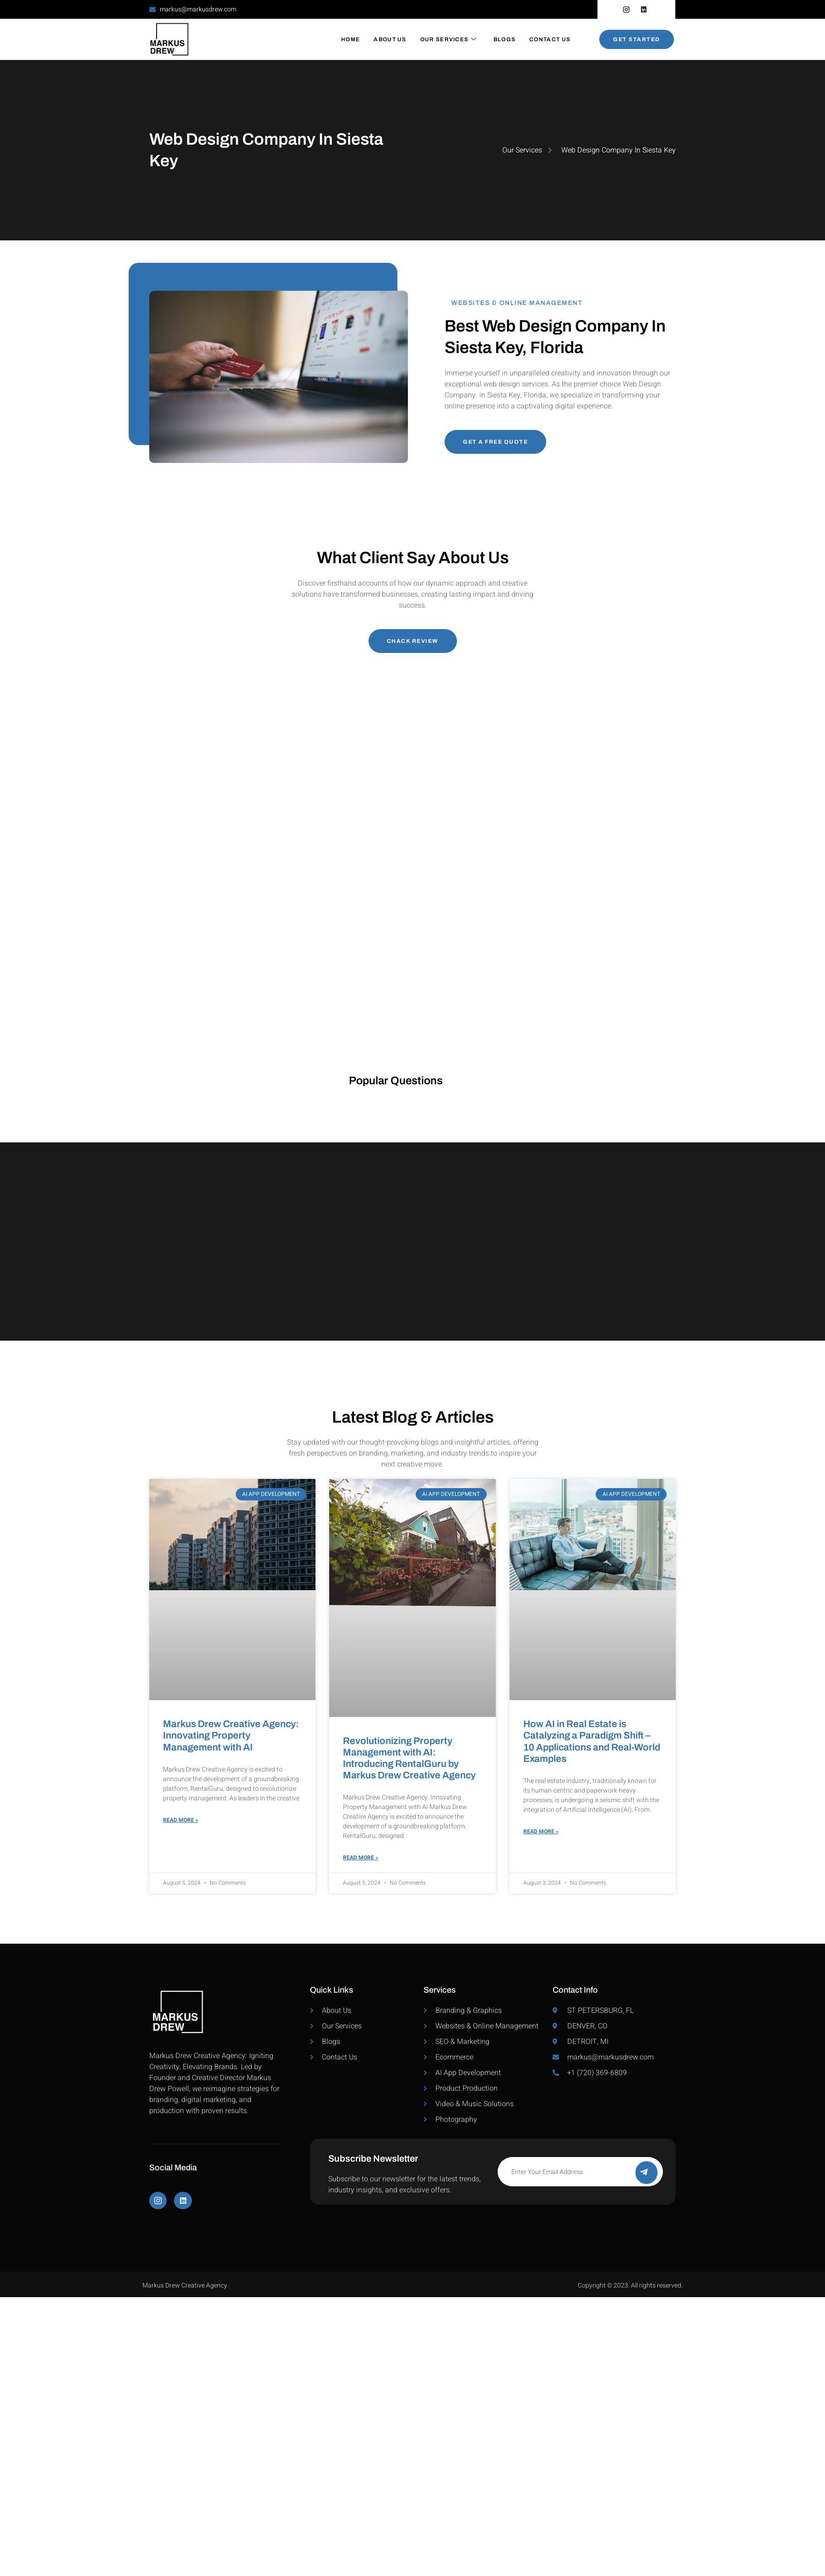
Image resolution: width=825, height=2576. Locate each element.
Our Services (448, 39)
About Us (390, 39)
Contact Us (549, 39)
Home (350, 39)
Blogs (505, 39)
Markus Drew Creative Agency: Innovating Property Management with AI (231, 1735)
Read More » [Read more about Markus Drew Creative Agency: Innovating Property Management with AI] (180, 1820)
